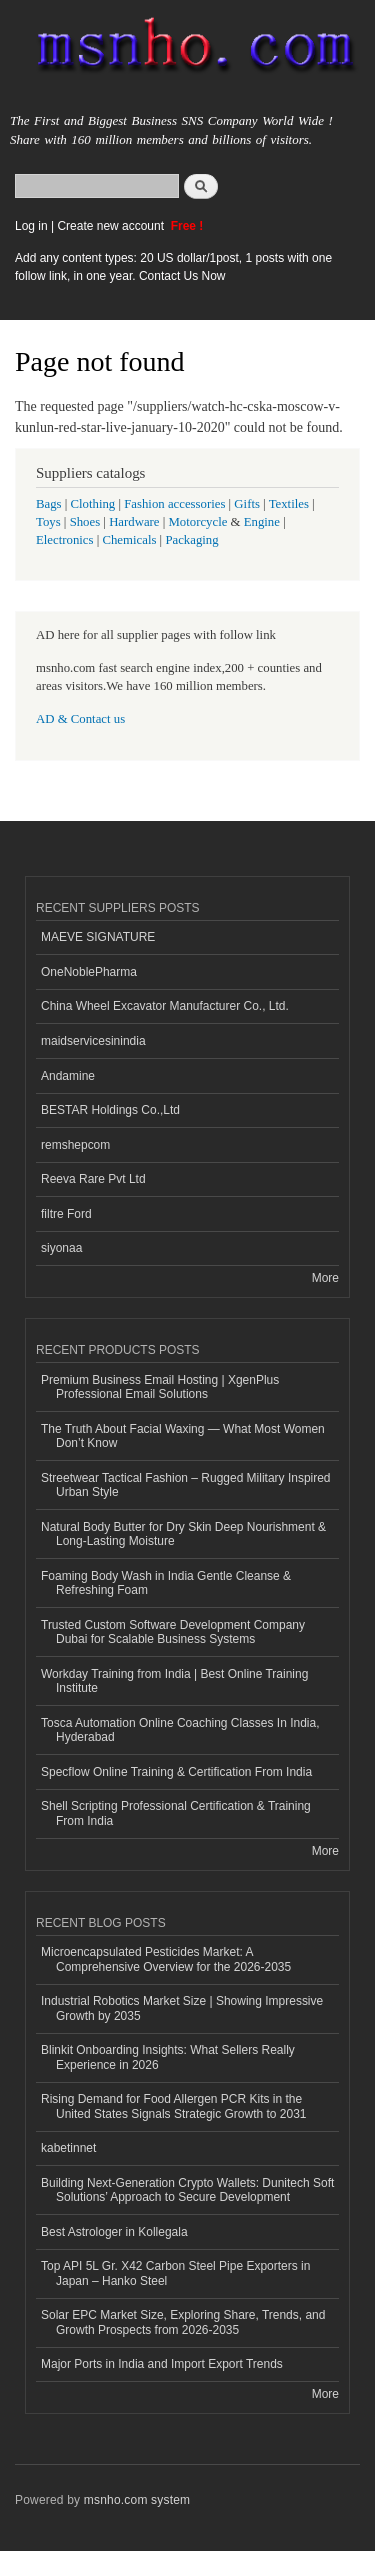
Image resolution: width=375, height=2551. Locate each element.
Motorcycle (197, 522)
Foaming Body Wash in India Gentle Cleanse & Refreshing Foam (166, 1583)
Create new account (112, 226)
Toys (48, 522)
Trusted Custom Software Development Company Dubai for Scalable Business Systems (173, 1632)
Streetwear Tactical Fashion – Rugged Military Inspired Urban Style (186, 1485)
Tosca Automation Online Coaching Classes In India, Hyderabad (180, 1730)
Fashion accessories (174, 504)
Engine (262, 522)
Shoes (85, 522)
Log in (31, 226)
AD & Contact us (80, 719)
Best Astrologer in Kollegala (114, 2232)
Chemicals (130, 540)
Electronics (65, 540)
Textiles (289, 504)
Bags (49, 504)
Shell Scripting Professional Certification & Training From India (176, 1813)
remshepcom (75, 1145)
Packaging (191, 540)
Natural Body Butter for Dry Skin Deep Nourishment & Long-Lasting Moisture (183, 1534)
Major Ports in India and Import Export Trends (162, 2364)
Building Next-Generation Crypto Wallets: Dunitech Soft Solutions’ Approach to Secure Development (187, 2190)
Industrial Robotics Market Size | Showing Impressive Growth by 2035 (182, 2008)
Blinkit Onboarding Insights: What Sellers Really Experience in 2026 (168, 2057)
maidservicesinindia (93, 1041)
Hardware (134, 522)
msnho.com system (137, 2500)
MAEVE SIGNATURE (98, 937)
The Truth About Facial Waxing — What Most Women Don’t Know (183, 1436)
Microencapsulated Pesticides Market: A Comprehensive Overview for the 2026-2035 (166, 1959)
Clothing (93, 504)
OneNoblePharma (89, 972)
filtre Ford (66, 1214)
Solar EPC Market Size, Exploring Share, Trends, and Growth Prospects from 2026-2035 (183, 2322)
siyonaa (61, 1248)
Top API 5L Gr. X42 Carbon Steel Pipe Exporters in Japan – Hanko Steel (175, 2273)
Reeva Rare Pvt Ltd (93, 1179)
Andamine (68, 1076)
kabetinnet (68, 2148)
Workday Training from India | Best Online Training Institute (174, 1681)
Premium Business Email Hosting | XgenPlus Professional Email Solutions (160, 1387)
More (325, 1278)
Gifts (247, 504)
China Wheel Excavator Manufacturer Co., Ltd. (165, 1006)
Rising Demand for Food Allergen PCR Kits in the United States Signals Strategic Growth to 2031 (173, 2106)
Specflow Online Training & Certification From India (176, 1772)
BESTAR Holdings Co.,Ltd (110, 1110)
